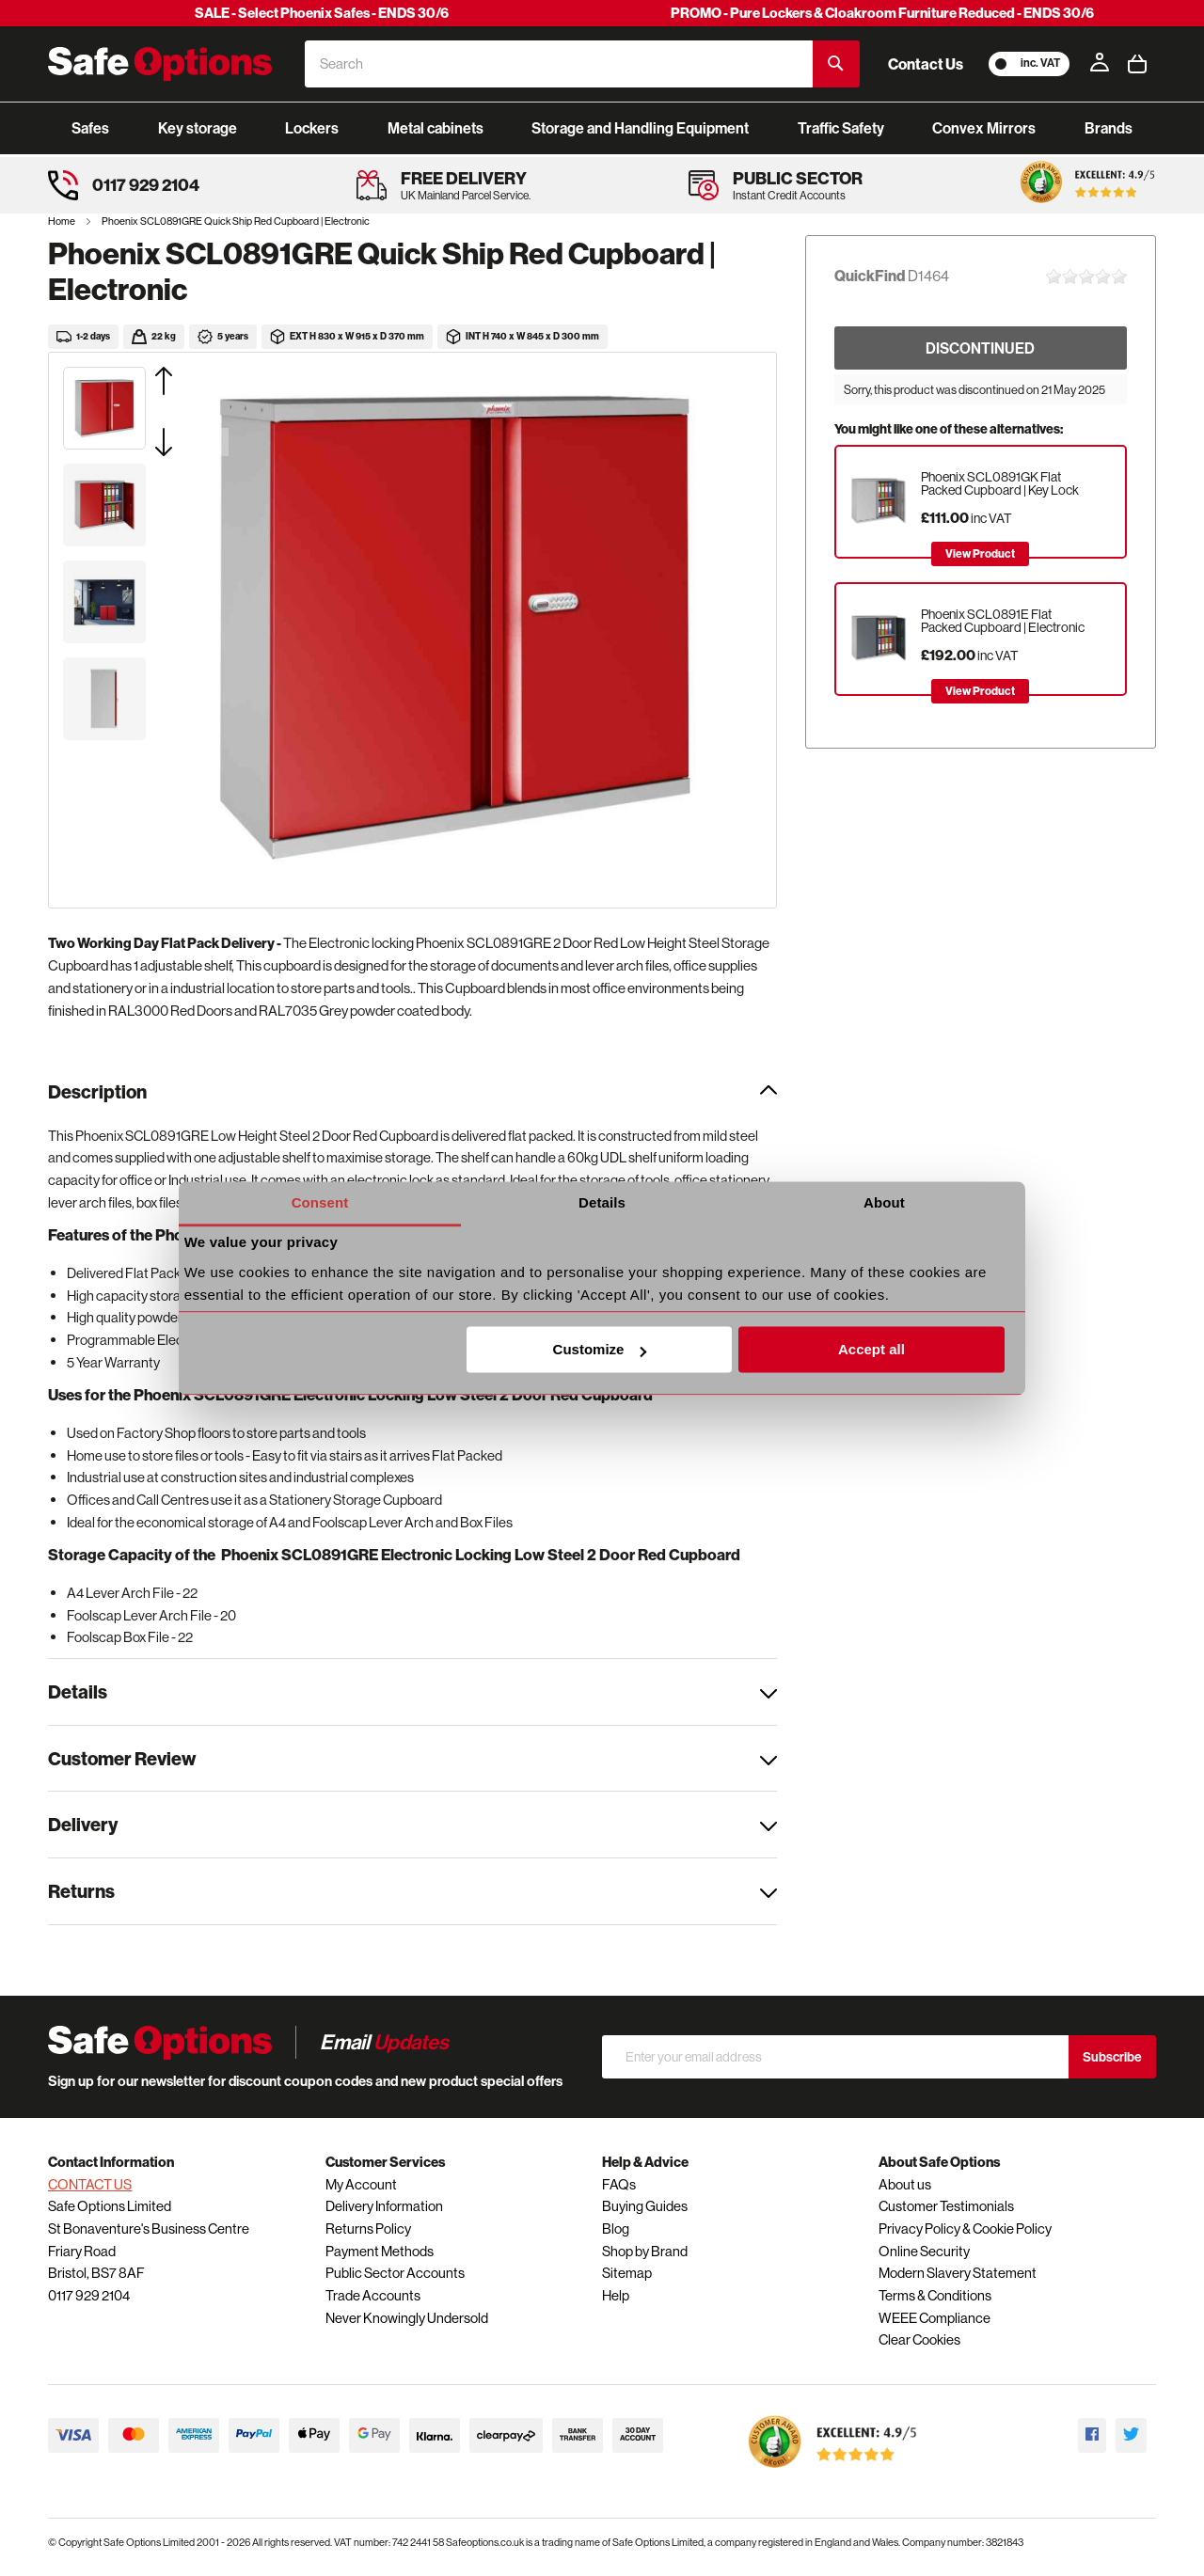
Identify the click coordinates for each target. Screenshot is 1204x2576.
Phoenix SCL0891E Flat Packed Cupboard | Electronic (1003, 621)
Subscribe (1112, 2056)
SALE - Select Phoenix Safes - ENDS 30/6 (322, 13)
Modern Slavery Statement (958, 2273)
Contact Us (925, 64)
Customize (600, 1350)
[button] (187, 381)
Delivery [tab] (83, 1824)
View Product (980, 553)
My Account (361, 2184)
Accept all (871, 1350)
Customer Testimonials (946, 2206)
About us (905, 2184)
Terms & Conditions (935, 2295)
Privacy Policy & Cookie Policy (965, 2228)
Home (62, 221)
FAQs (619, 2184)
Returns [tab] (81, 1891)
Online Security (924, 2251)
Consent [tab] (320, 1202)
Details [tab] (602, 1202)
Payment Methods (379, 2251)
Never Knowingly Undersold (406, 2318)
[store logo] (160, 64)
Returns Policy (368, 2228)
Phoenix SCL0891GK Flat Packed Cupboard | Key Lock (1000, 483)
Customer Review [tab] (122, 1758)
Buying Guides (645, 2206)
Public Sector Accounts (395, 2273)
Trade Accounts (372, 2295)
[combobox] (559, 63)
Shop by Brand (645, 2251)
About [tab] (884, 1202)
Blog (615, 2228)
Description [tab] (97, 1091)
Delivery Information (384, 2206)
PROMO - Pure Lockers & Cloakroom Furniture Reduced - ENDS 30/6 (882, 13)
